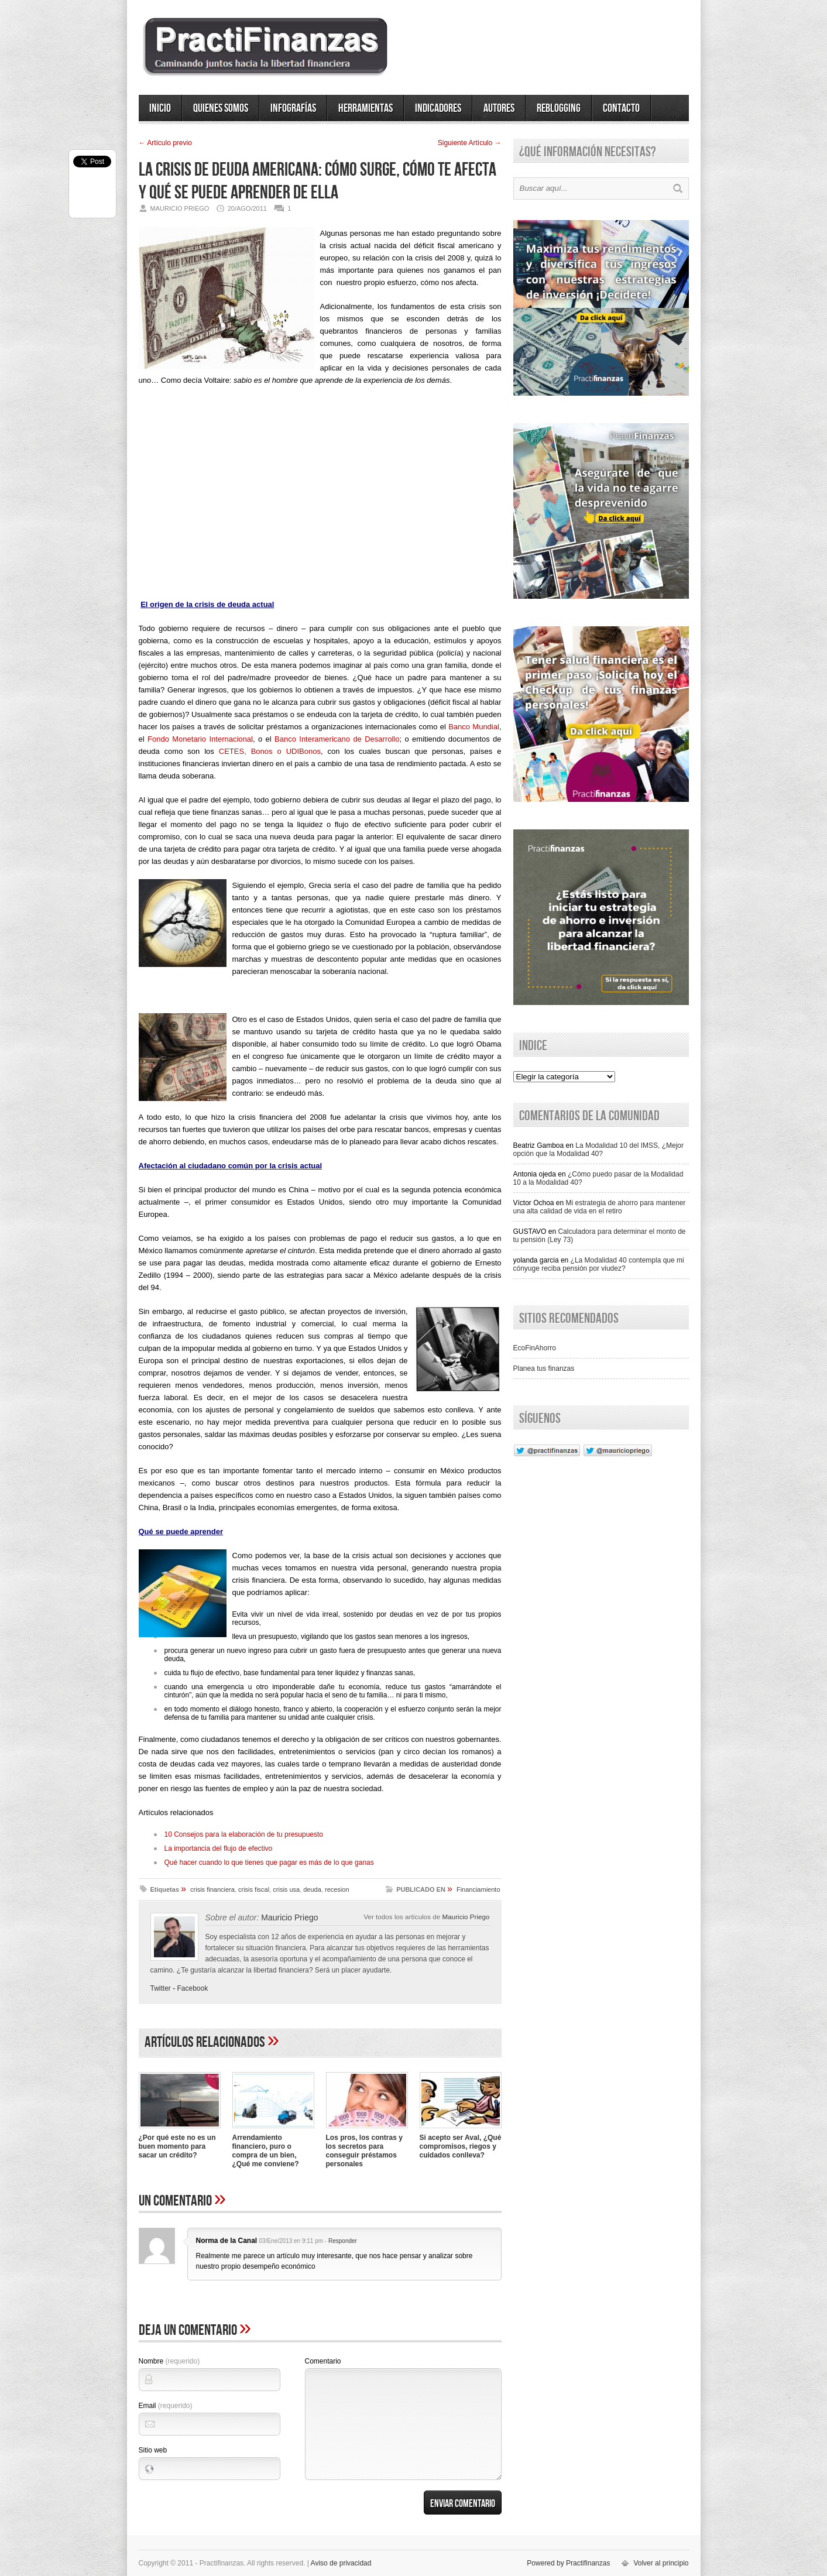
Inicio (160, 108)
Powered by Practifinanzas (568, 2563)
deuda (312, 1889)
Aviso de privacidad (341, 2563)
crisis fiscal (253, 1889)
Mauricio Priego (466, 1916)
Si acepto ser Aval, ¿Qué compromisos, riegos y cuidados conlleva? (461, 2146)
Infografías (293, 108)
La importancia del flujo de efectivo (218, 1848)
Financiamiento (478, 1889)
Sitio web (153, 2450)
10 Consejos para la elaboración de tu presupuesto (244, 1834)
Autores (498, 108)
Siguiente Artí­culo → (470, 143)
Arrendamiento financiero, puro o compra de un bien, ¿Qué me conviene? (265, 2150)
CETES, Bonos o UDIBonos (270, 751)
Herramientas (365, 108)
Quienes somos (220, 108)
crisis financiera (212, 1889)
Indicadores (438, 108)
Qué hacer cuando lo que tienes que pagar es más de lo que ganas (269, 1862)
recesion (337, 1889)
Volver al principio (660, 2563)
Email (166, 2406)
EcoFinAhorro (534, 1348)
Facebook (192, 1988)
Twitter (160, 1988)
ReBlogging (559, 108)
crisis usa (286, 1889)
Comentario (323, 2361)
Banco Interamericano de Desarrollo (336, 739)
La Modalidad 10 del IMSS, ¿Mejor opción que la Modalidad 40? (598, 1149)
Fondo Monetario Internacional (200, 739)
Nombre (169, 2361)
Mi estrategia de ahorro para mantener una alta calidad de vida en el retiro (599, 1207)
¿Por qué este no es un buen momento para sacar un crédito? (177, 2146)
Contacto (621, 108)
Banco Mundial (473, 726)
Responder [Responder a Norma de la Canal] (342, 2241)
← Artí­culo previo (165, 143)
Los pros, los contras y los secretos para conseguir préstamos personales (364, 2150)
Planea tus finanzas (544, 1368)
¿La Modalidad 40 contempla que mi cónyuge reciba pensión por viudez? (598, 1264)
